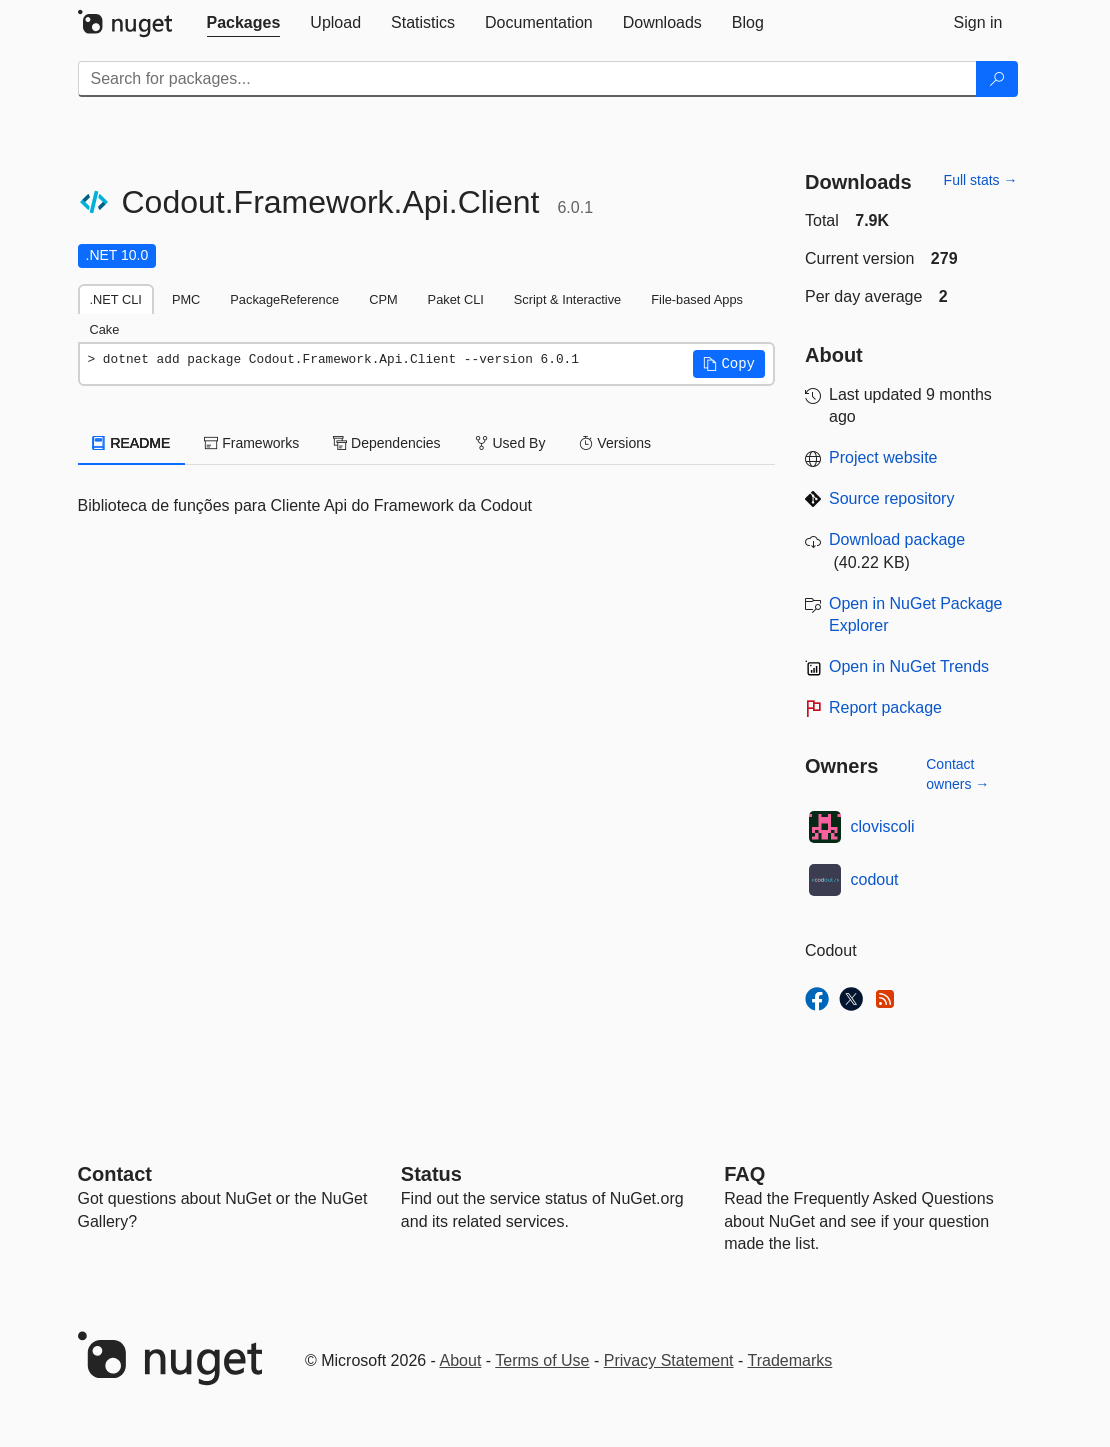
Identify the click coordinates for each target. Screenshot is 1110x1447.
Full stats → (981, 180)
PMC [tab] (186, 299)
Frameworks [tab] (251, 443)
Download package (897, 539)
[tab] (244, 23)
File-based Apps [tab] (697, 299)
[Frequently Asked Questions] (744, 1174)
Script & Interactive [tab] (567, 299)
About (461, 1360)
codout (875, 879)
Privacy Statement (669, 1360)
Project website (883, 457)
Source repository (891, 498)
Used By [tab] (510, 443)
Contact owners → (957, 774)
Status (431, 1174)
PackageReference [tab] (284, 299)
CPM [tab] (383, 299)
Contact (115, 1174)
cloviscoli (883, 826)
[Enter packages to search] (527, 79)
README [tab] (132, 443)
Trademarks (790, 1360)
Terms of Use (542, 1360)
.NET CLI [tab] (116, 299)
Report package (885, 707)
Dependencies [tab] (386, 443)
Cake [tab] (105, 329)
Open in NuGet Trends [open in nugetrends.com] (909, 666)
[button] (729, 364)
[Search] (997, 79)
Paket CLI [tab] (456, 299)
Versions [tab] (615, 443)
